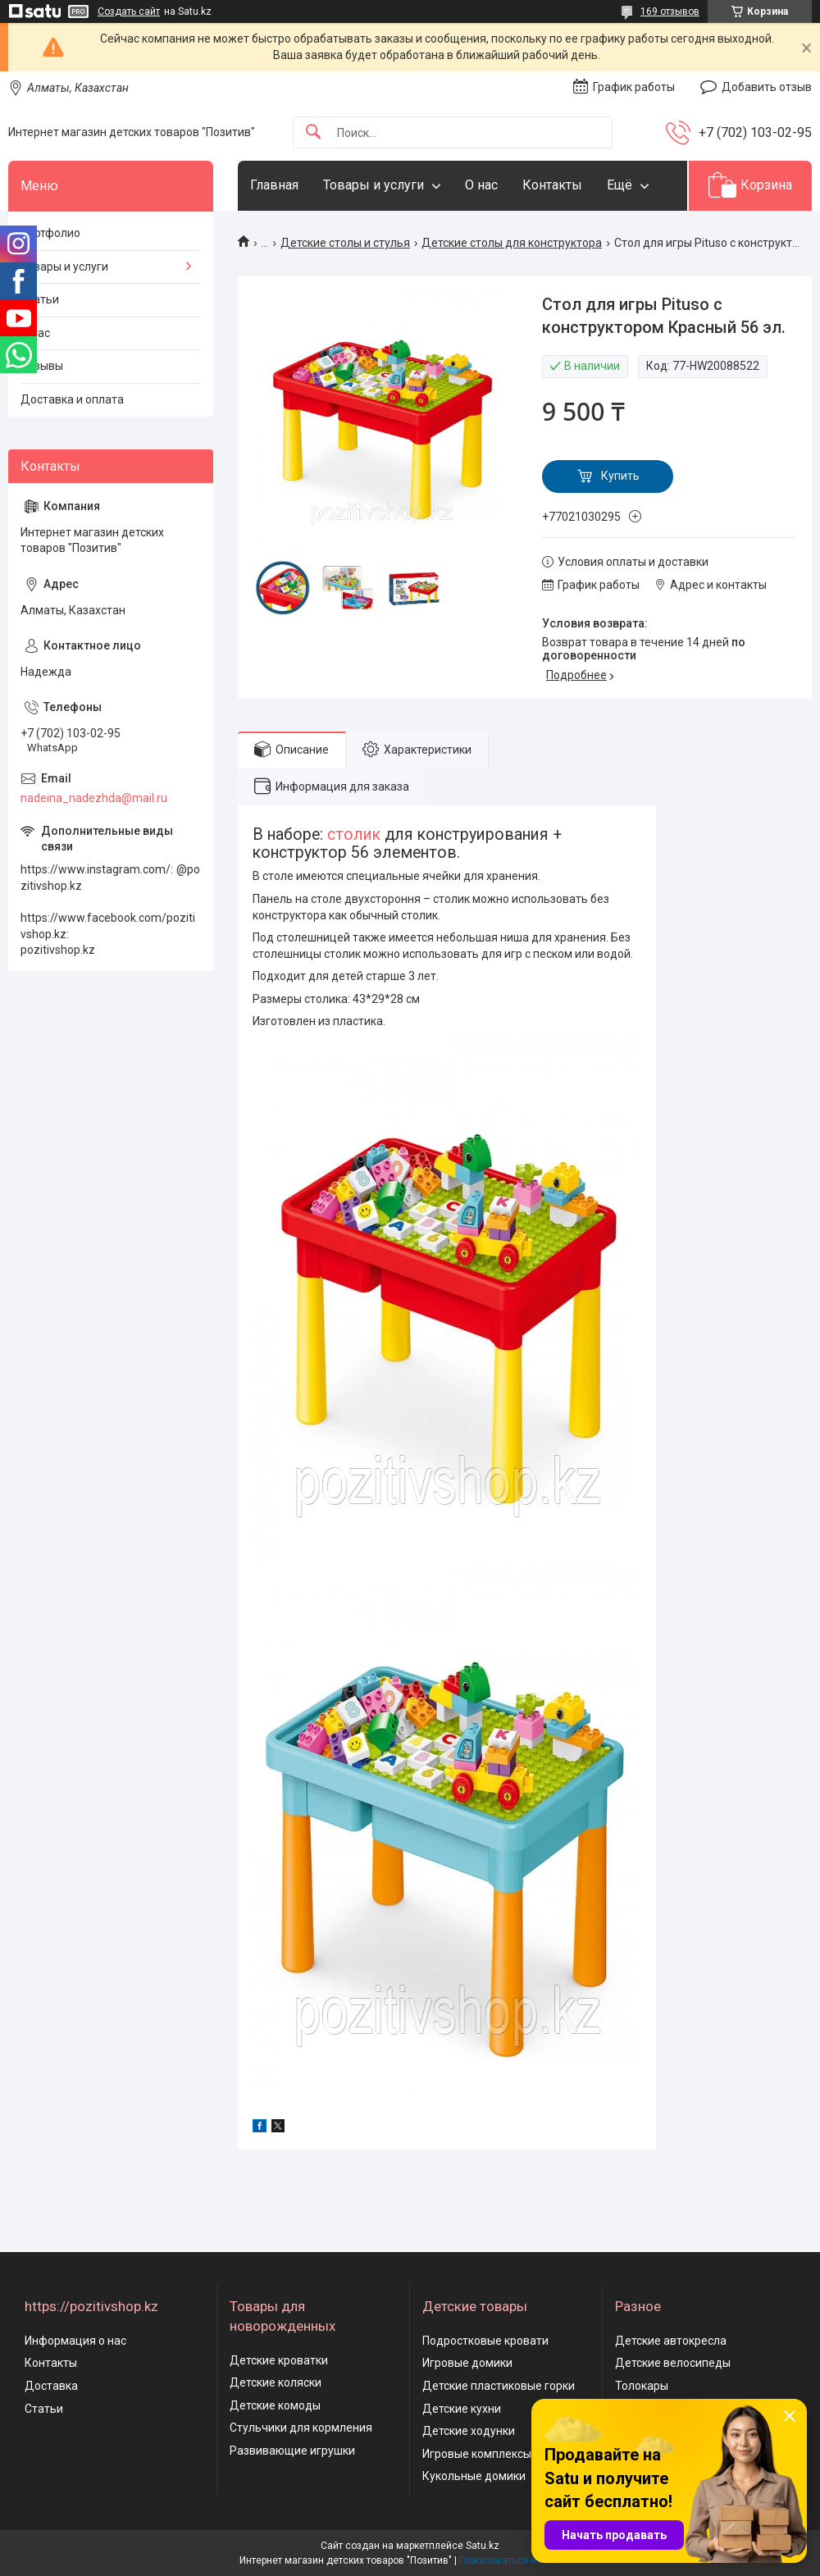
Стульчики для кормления (301, 2427)
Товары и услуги (373, 185)
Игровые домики (467, 2362)
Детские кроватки (279, 2360)
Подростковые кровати (485, 2340)
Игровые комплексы (476, 2453)
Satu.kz (482, 2545)
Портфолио (50, 232)
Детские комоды (275, 2405)
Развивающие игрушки (292, 2450)
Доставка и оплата (72, 399)
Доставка (51, 2385)
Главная (274, 185)
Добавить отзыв (767, 86)
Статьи (39, 299)
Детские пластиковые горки (498, 2385)
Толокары (641, 2385)
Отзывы (41, 365)
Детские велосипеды (673, 2362)
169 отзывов (669, 11)
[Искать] (313, 132)
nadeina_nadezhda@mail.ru (93, 798)
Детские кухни (461, 2408)
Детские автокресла (671, 2340)
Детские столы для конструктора (511, 242)
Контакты (552, 185)
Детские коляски (275, 2382)
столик (353, 834)
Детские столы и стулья (345, 242)
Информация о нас (75, 2340)
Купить (620, 475)
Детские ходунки (468, 2430)
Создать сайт (129, 11)
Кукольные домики (474, 2476)
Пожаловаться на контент (520, 2560)
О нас (481, 185)
